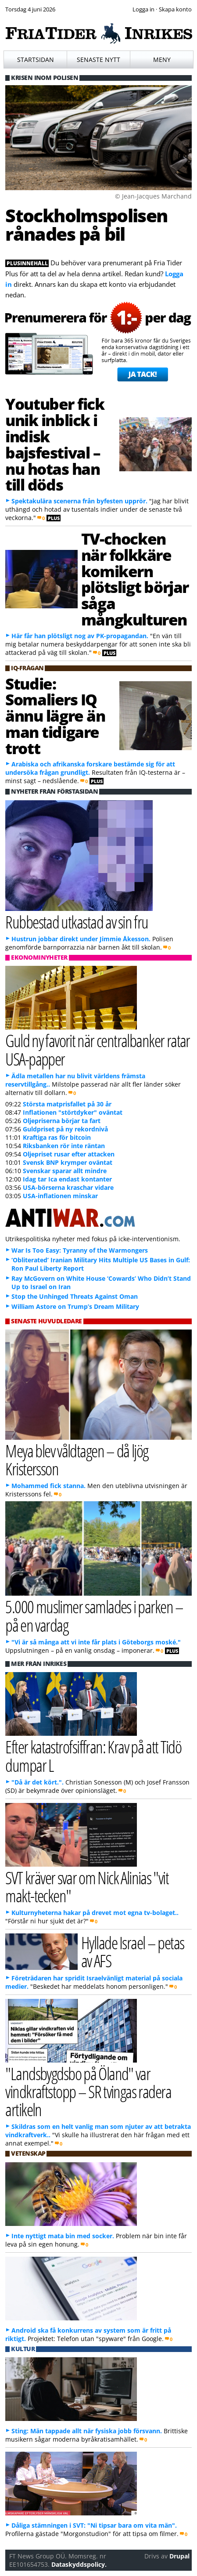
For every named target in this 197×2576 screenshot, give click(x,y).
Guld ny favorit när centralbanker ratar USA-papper (97, 1049)
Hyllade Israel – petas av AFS (132, 1951)
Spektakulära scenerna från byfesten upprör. (79, 501)
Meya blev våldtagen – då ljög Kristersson (76, 1459)
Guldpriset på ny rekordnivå (65, 1129)
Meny (162, 59)
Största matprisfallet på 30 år (67, 1104)
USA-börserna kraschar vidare (68, 1187)
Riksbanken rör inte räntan (64, 1146)
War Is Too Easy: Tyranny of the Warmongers (79, 1250)
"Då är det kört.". (37, 1782)
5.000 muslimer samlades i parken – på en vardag (94, 1615)
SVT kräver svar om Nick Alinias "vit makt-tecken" (86, 1886)
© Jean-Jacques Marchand (153, 196)
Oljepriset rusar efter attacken (69, 1154)
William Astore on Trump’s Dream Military (75, 1306)
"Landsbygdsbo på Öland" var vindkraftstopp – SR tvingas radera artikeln (88, 2091)
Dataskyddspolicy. (79, 2564)
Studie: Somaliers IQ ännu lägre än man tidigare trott (55, 716)
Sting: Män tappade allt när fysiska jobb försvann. (86, 2431)
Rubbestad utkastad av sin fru (76, 921)
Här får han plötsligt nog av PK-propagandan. (79, 636)
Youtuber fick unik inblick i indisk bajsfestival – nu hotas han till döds (54, 444)
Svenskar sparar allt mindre (65, 1171)
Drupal (179, 2556)
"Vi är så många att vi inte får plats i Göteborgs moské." (96, 1642)
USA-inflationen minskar (60, 1196)
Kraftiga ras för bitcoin (57, 1137)
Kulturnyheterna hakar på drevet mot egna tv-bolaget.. (95, 1912)
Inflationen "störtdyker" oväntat (72, 1112)
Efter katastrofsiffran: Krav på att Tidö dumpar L (93, 1755)
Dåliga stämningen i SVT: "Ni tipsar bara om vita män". (94, 2525)
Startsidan (35, 59)
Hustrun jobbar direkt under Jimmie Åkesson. (80, 939)
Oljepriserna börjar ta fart (61, 1120)
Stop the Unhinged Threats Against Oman (74, 1296)
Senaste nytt (98, 59)
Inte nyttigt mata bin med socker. (62, 2236)
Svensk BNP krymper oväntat (67, 1162)
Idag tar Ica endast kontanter (67, 1179)
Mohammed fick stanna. (48, 1485)
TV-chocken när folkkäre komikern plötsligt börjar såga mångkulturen (135, 579)
